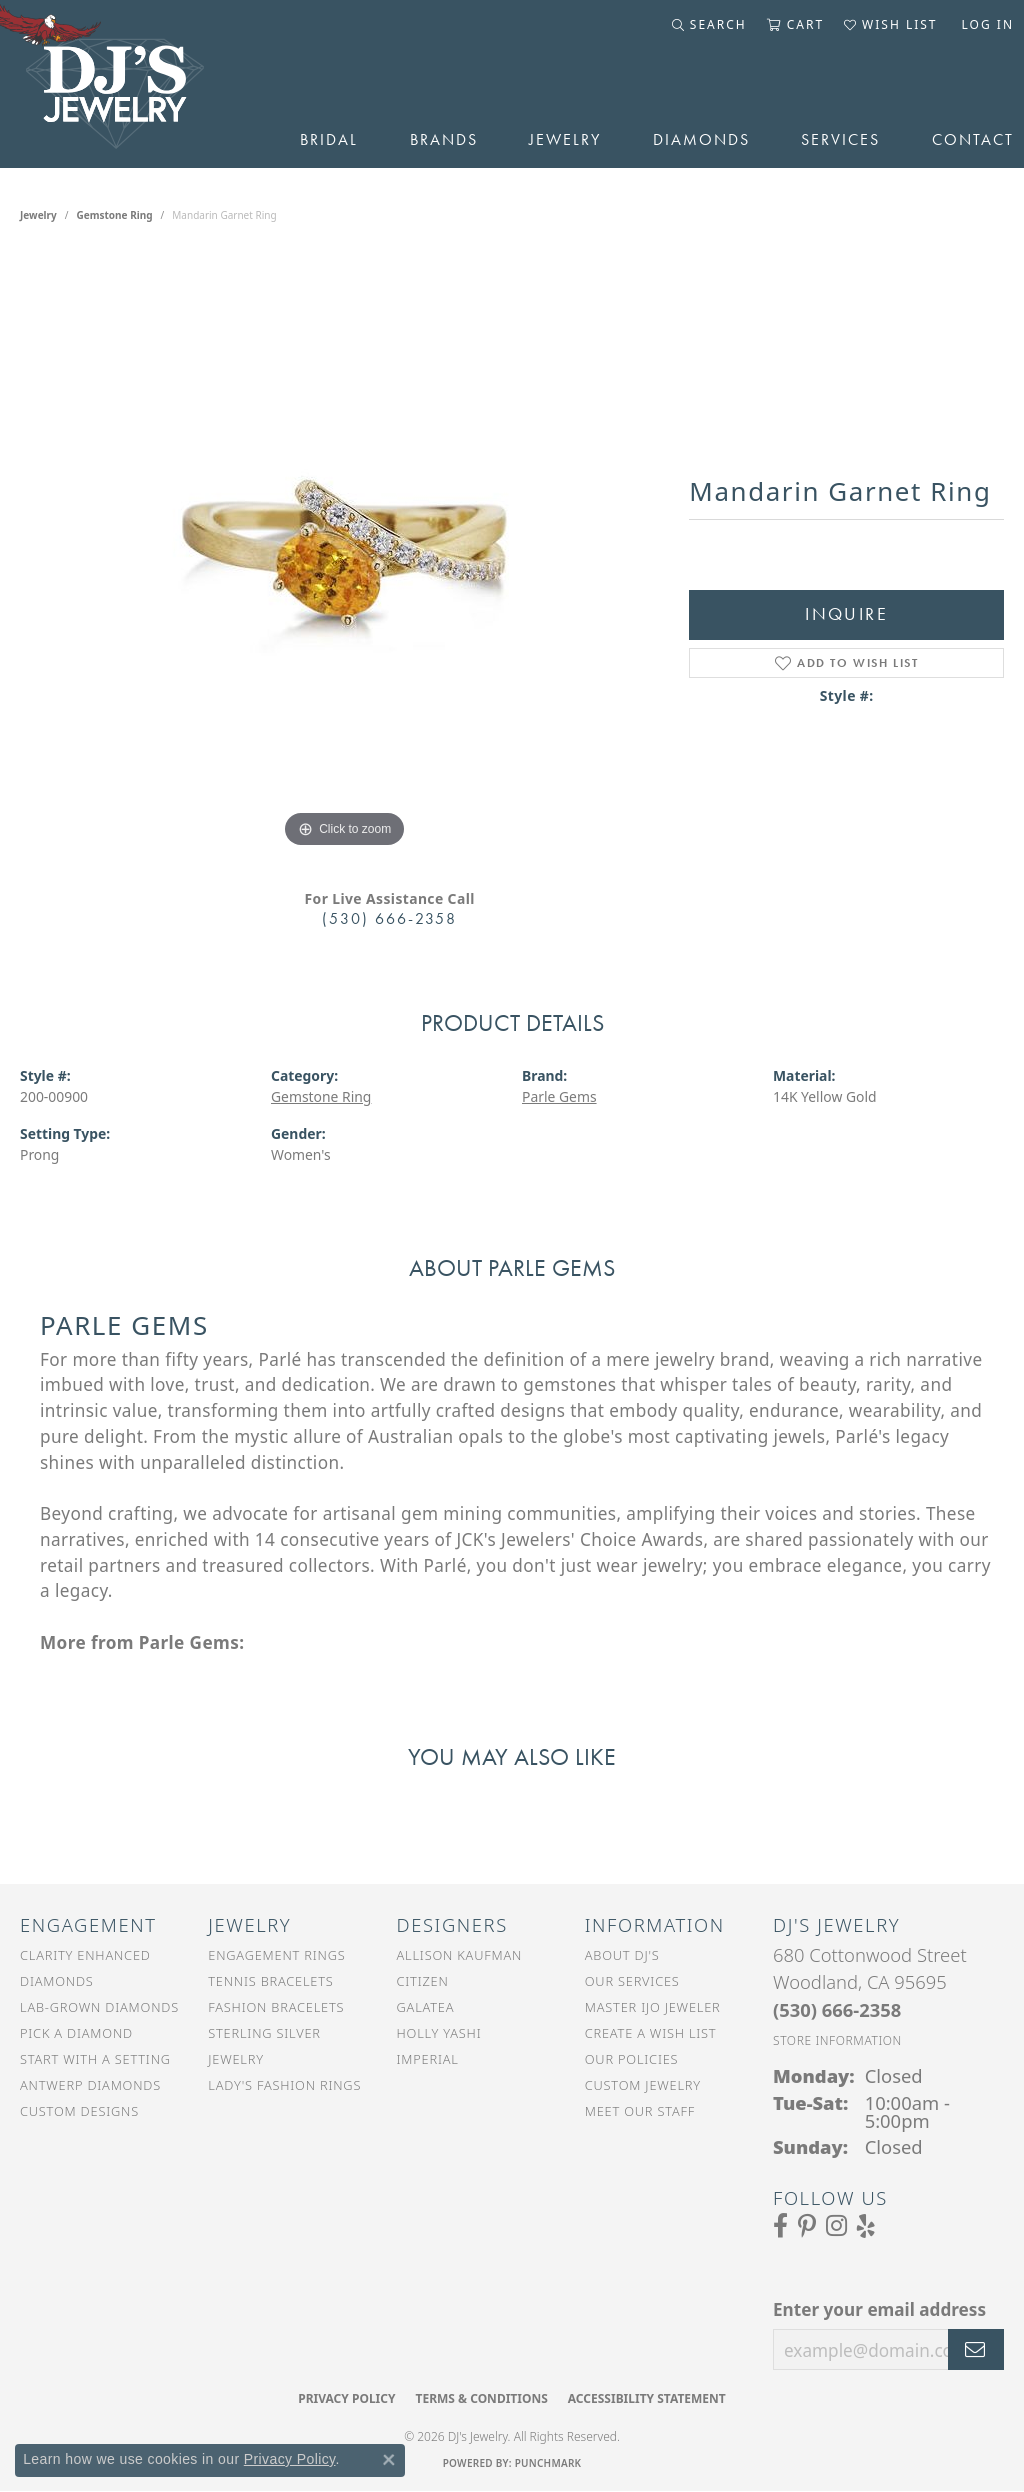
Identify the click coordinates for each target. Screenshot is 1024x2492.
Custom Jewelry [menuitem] (643, 2085)
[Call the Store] (837, 2009)
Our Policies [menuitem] (632, 2059)
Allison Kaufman (460, 1955)
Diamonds (701, 139)
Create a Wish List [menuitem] (651, 2033)
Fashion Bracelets (276, 2007)
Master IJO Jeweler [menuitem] (653, 2007)
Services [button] (840, 139)
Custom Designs (79, 2111)
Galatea (426, 2007)
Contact (973, 139)
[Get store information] (837, 2040)
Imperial (428, 2059)
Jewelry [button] (565, 139)
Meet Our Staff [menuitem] (640, 2111)
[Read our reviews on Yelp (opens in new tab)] (866, 2226)
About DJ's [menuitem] (622, 1955)
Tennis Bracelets (270, 1981)
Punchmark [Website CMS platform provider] (548, 2463)
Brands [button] (444, 139)
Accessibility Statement (647, 2398)
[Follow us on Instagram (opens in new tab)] (836, 2226)
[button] (709, 25)
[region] (345, 553)
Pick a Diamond (76, 2033)
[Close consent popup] (389, 2460)
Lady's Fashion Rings (284, 2085)
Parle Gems (559, 1096)
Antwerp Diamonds (90, 2085)
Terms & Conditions (481, 2398)
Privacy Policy (346, 2398)
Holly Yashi (439, 2033)
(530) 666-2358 (389, 918)
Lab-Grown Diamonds (99, 2007)
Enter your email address (879, 2309)
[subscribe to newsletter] (976, 2350)
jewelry (38, 215)
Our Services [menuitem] (632, 1981)
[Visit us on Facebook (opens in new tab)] (780, 2226)
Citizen (423, 1981)
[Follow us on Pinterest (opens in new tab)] (807, 2226)
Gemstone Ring (115, 215)
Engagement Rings (276, 1955)
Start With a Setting (95, 2059)
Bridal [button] (329, 139)
